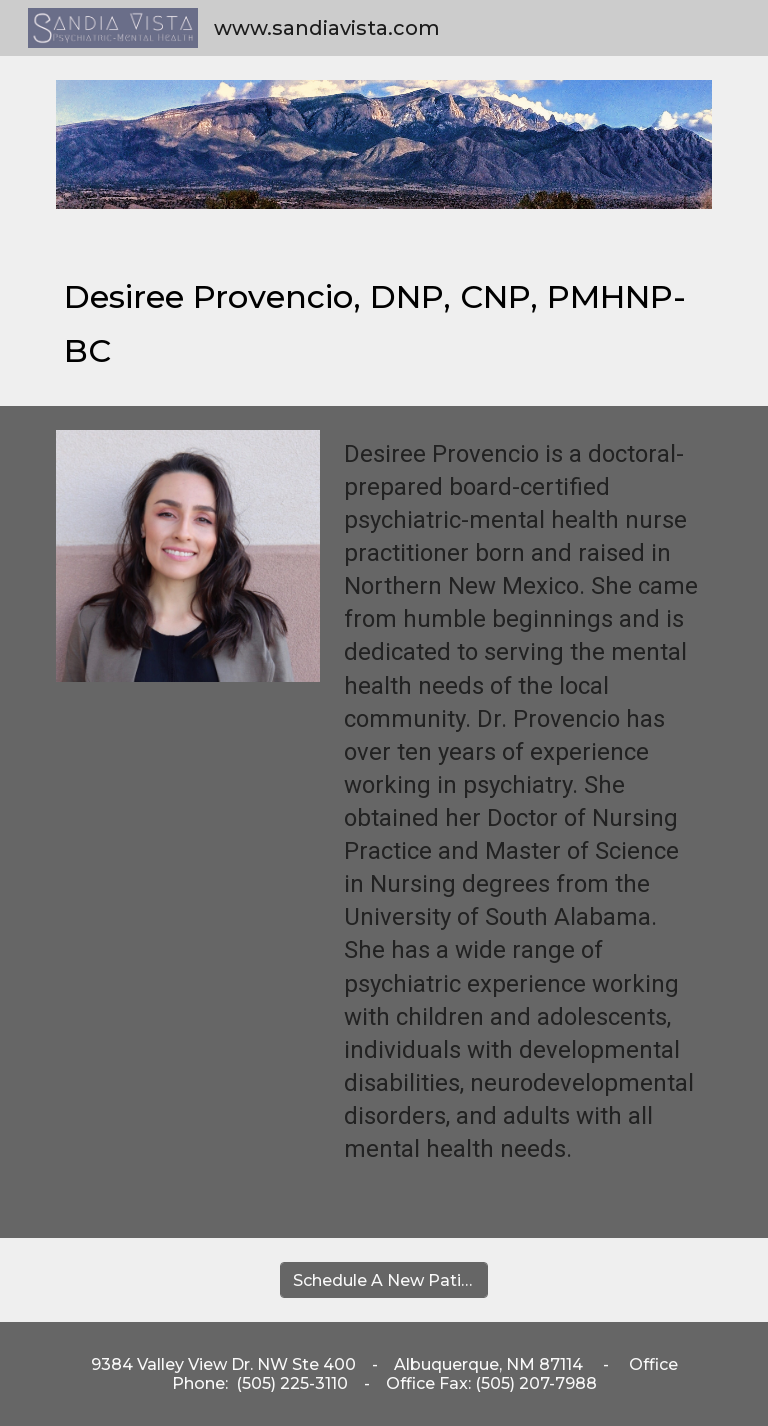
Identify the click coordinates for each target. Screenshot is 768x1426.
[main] (383, 319)
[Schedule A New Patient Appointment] (383, 1280)
